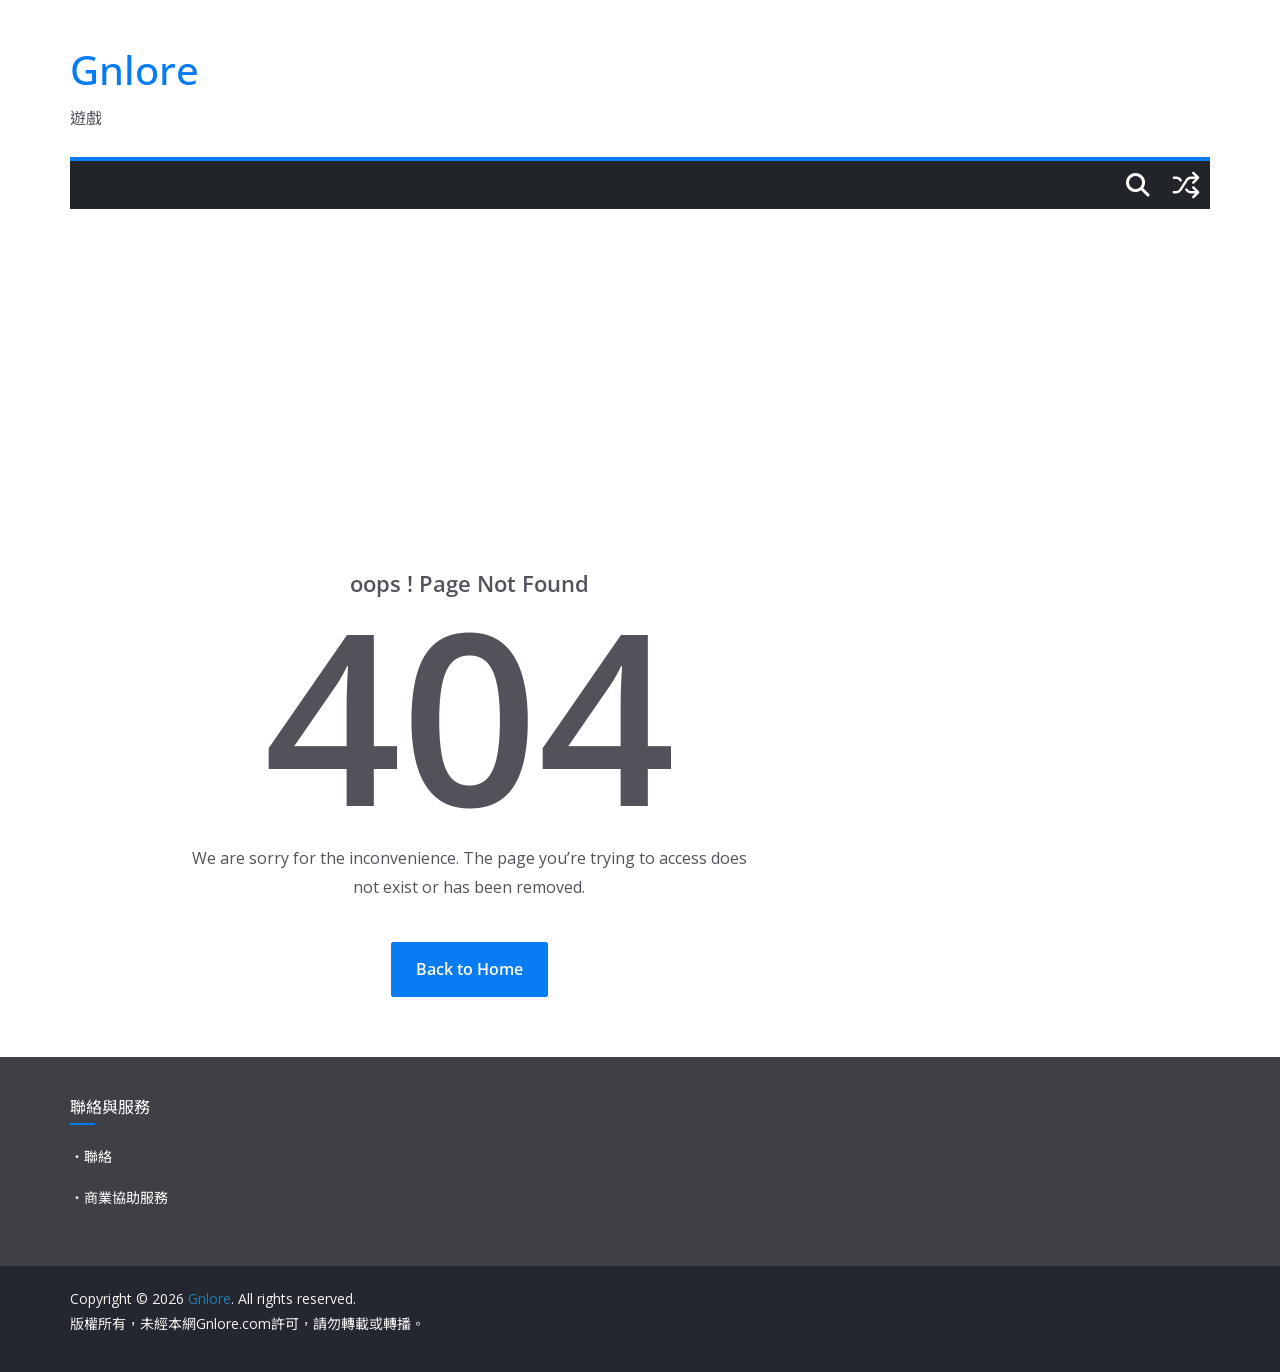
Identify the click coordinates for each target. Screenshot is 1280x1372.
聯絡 (98, 1156)
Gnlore (134, 69)
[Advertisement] (640, 359)
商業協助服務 (126, 1197)
